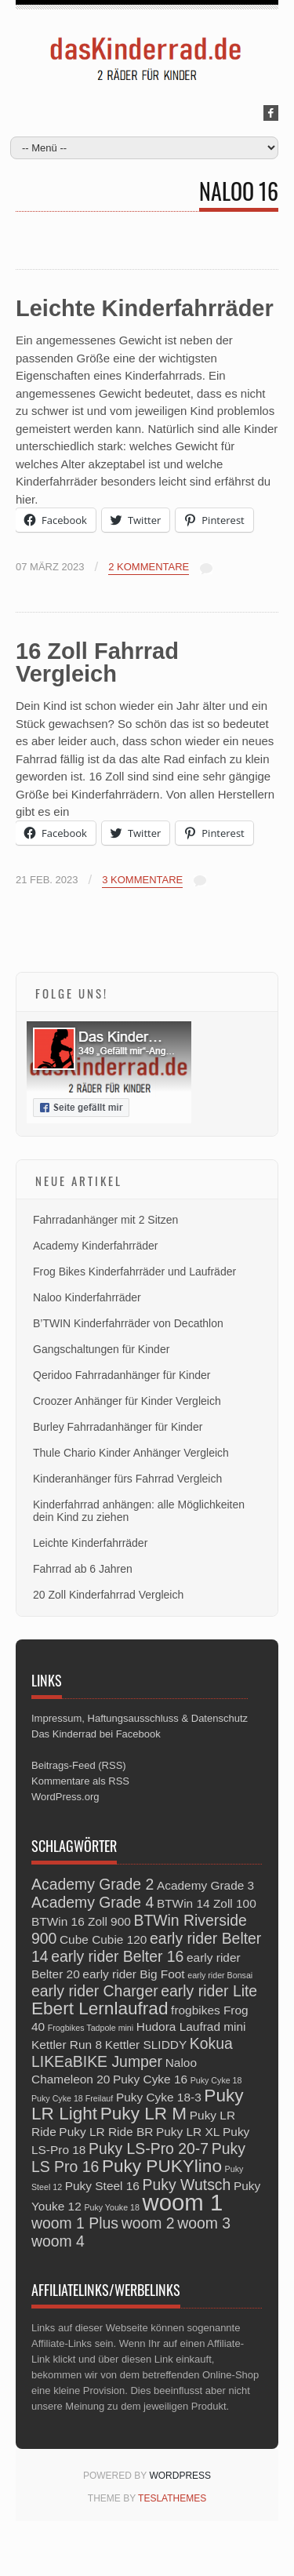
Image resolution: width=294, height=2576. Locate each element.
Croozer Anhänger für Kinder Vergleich (127, 1401)
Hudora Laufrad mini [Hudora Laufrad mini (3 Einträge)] (191, 2026)
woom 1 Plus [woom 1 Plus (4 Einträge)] (74, 2223)
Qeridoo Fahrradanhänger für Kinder (121, 1375)
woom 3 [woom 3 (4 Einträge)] (203, 2223)
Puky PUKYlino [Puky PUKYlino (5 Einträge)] (162, 2166)
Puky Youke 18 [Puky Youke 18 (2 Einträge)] (112, 2207)
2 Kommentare (148, 567)
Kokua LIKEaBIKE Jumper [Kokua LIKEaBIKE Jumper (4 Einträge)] (132, 2052)
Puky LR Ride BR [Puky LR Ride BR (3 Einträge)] (106, 2131)
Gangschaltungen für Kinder (101, 1349)
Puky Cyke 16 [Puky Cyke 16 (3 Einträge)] (150, 2079)
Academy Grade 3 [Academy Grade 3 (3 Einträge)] (205, 1885)
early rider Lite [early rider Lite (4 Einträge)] (209, 1990)
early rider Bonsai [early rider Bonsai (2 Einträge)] (219, 1975)
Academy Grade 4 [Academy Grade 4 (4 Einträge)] (92, 1902)
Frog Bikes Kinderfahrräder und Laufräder (134, 1271)
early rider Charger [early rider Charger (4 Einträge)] (94, 1990)
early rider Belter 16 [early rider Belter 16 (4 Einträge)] (117, 1956)
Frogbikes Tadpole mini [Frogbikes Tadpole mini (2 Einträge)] (90, 2027)
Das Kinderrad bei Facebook (96, 1734)
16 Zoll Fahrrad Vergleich (97, 662)
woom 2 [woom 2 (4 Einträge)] (148, 2223)
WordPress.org (65, 1797)
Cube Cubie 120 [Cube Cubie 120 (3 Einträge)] (103, 1939)
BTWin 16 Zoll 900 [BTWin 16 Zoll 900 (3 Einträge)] (81, 1921)
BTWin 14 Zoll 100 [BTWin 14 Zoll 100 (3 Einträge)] (206, 1903)
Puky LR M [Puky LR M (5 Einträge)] (143, 2113)
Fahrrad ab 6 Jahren (82, 1569)
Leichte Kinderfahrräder (145, 308)
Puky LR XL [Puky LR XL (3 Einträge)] (188, 2131)
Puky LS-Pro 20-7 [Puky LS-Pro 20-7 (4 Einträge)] (149, 2148)
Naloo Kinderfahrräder (87, 1297)
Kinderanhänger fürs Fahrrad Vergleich (127, 1478)
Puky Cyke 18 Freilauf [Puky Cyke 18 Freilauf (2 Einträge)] (72, 2098)
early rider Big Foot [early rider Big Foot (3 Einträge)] (133, 1974)
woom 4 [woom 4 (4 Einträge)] (58, 2241)
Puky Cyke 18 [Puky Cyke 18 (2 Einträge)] (216, 2080)
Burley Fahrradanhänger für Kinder (117, 1427)
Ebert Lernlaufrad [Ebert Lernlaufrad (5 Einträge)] (99, 2008)
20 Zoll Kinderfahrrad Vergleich (108, 1594)
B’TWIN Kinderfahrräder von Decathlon (128, 1323)
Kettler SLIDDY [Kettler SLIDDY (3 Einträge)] (146, 2044)
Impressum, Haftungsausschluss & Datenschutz (139, 1718)
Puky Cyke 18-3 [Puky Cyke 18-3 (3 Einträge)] (158, 2097)
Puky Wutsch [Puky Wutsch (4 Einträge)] (187, 2184)
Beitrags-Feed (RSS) (78, 1765)
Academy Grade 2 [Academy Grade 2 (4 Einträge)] (92, 1884)
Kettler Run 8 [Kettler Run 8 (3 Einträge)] (66, 2044)
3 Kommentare (142, 880)
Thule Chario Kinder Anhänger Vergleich (131, 1452)
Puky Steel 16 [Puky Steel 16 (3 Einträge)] (102, 2185)
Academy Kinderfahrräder (95, 1245)
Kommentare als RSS (80, 1781)
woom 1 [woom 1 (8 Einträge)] (183, 2202)
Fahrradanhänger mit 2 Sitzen (105, 1219)
